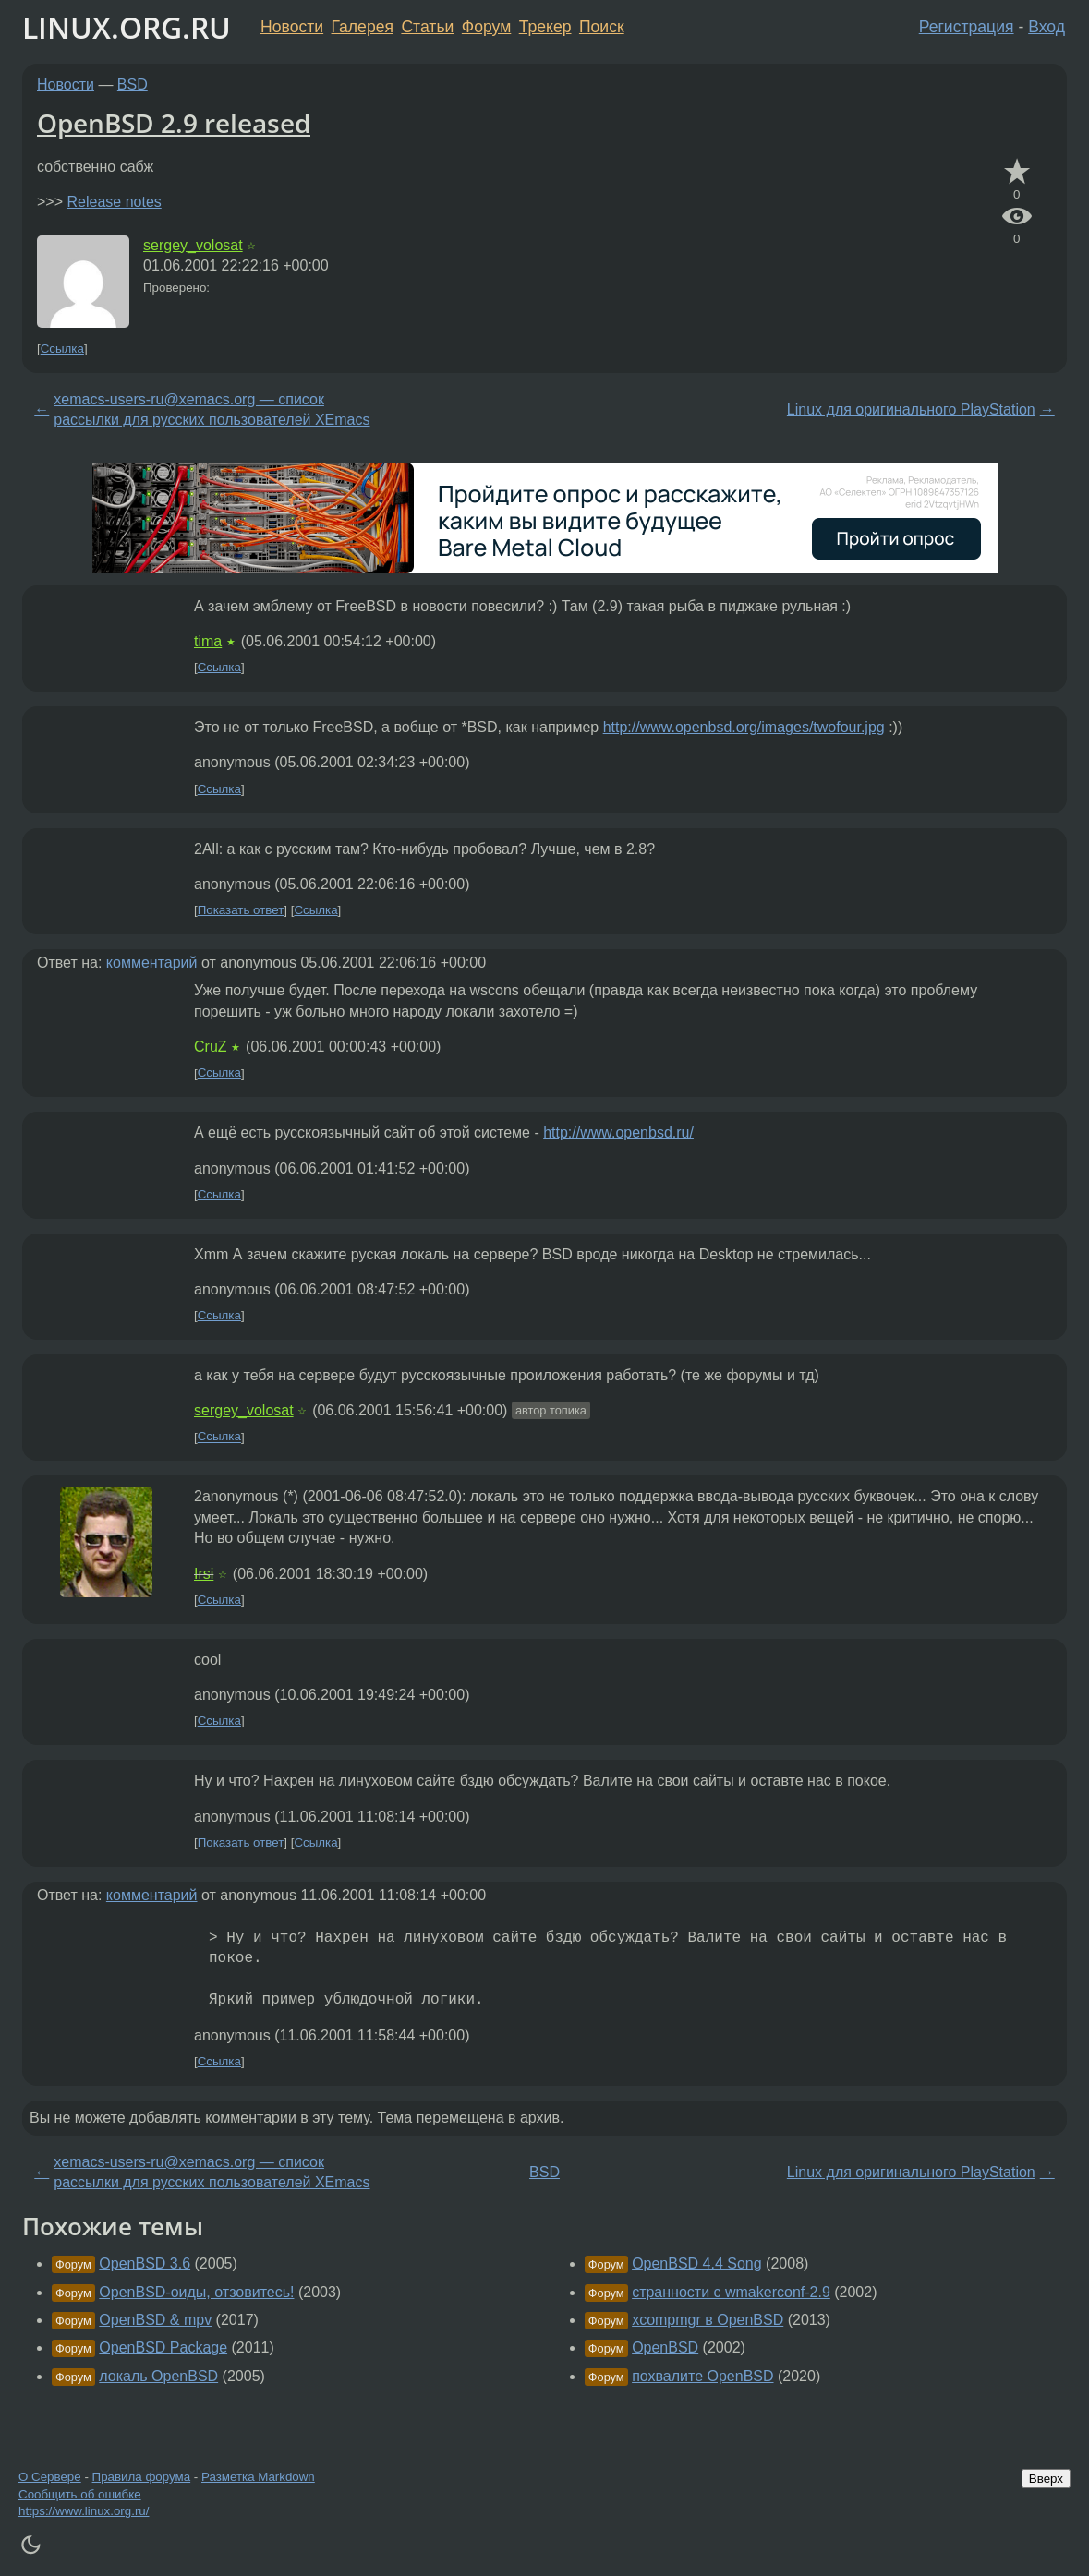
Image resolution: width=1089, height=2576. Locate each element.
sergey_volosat (193, 245)
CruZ (210, 1046)
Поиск (601, 27)
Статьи (427, 27)
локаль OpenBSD (158, 2376)
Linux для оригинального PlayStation (911, 409)
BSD (132, 84)
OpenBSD (665, 2347)
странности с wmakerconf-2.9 (731, 2292)
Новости (291, 27)
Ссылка (62, 348)
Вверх (1046, 2479)
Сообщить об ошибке (79, 2494)
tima (208, 641)
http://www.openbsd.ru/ (618, 1132)
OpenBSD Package (163, 2347)
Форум (486, 27)
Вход (1046, 27)
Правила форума (141, 2477)
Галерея (362, 27)
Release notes (114, 202)
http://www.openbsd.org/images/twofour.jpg (744, 727)
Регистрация (966, 27)
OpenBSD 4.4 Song (697, 2263)
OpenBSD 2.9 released (173, 122)
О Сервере (49, 2477)
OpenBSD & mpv (155, 2320)
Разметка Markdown (258, 2477)
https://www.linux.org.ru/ (83, 2511)
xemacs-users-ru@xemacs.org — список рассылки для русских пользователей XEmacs (211, 409)
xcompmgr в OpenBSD (707, 2320)
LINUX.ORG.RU (126, 27)
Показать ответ (241, 910)
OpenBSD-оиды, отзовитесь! (196, 2292)
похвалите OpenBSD (702, 2376)
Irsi (203, 1574)
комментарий (152, 962)
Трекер (545, 27)
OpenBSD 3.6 (144, 2263)
